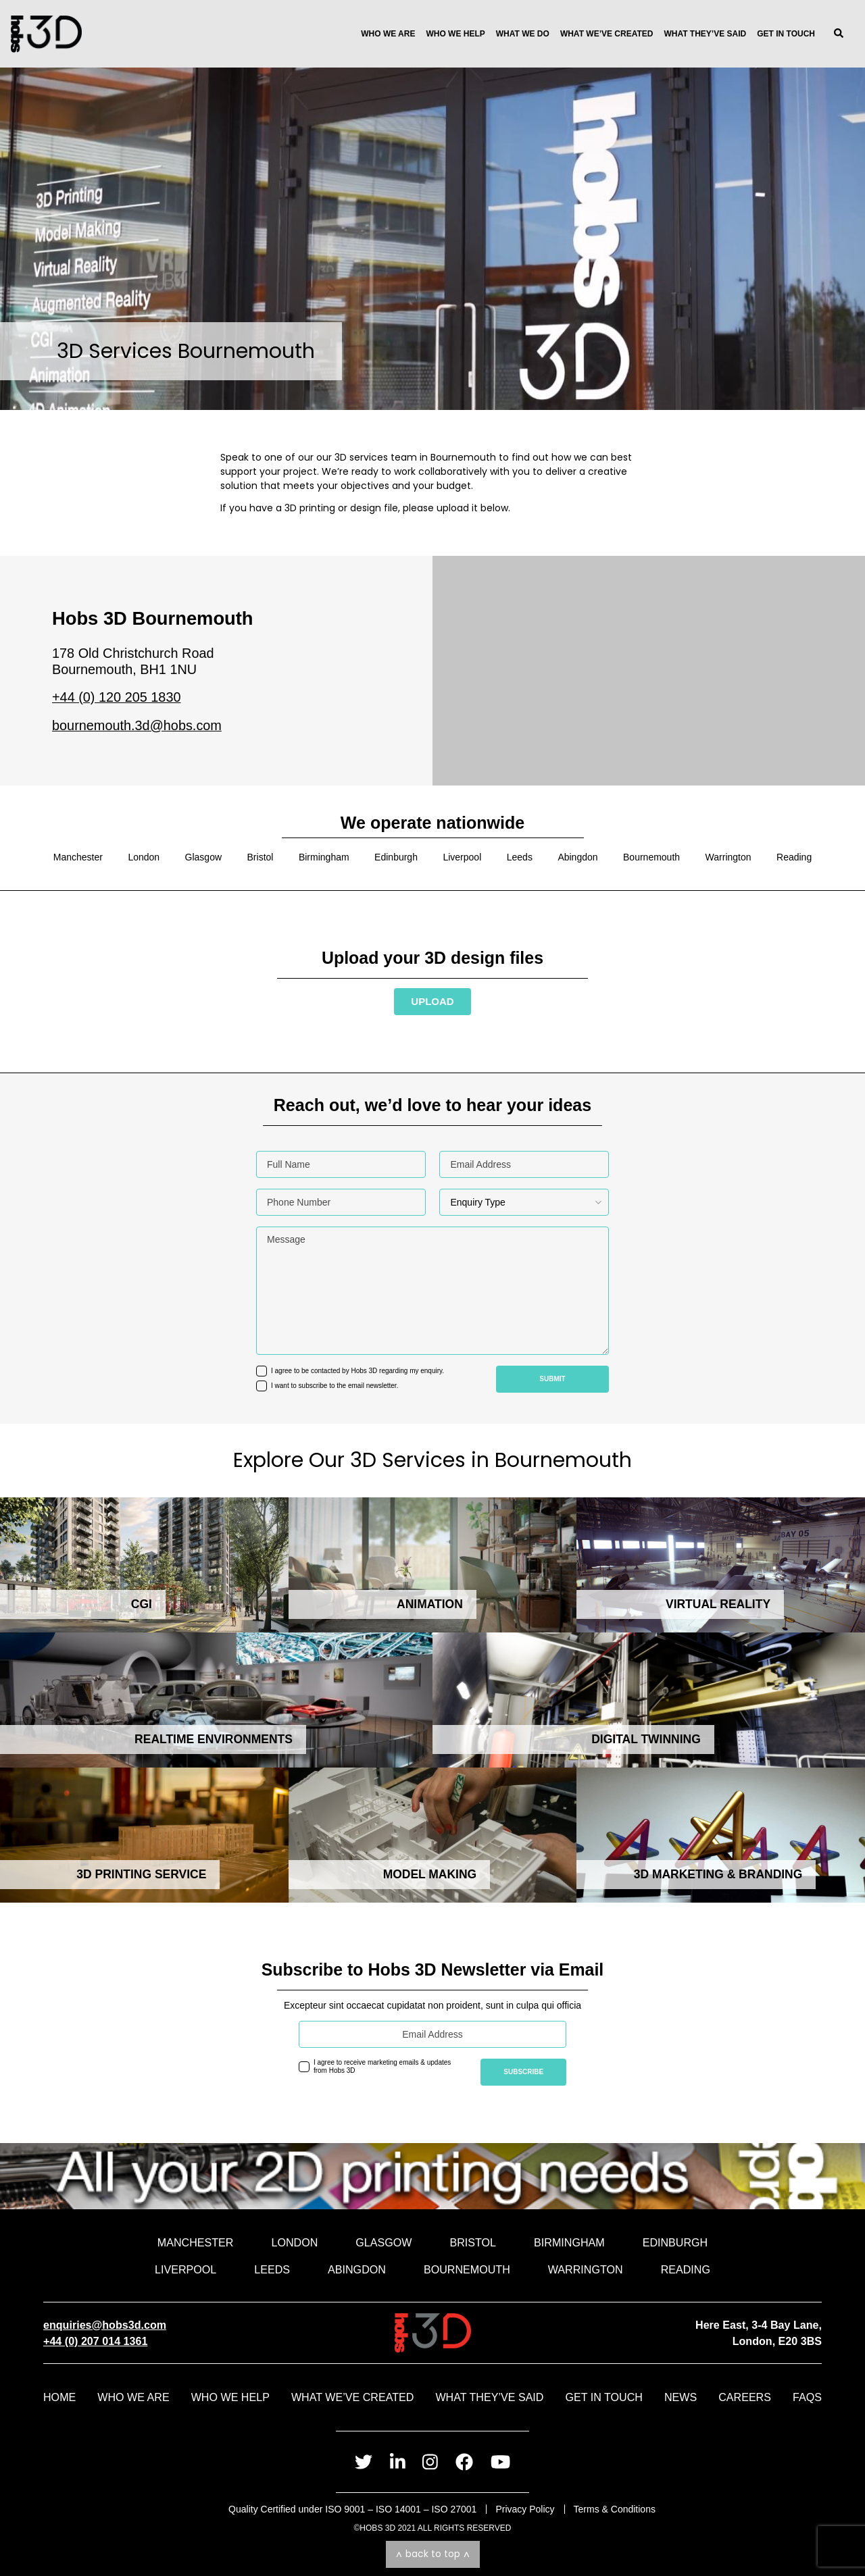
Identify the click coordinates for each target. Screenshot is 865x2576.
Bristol (260, 857)
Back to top (432, 2553)
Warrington (728, 857)
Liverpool (462, 857)
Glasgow (203, 857)
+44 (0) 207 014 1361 (95, 2341)
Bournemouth (651, 857)
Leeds (520, 857)
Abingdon (577, 857)
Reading (794, 857)
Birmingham (324, 857)
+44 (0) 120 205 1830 (116, 697)
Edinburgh (396, 857)
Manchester (78, 857)
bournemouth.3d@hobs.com (137, 725)
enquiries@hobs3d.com (104, 2325)
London (143, 857)
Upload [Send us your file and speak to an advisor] (432, 1001)
